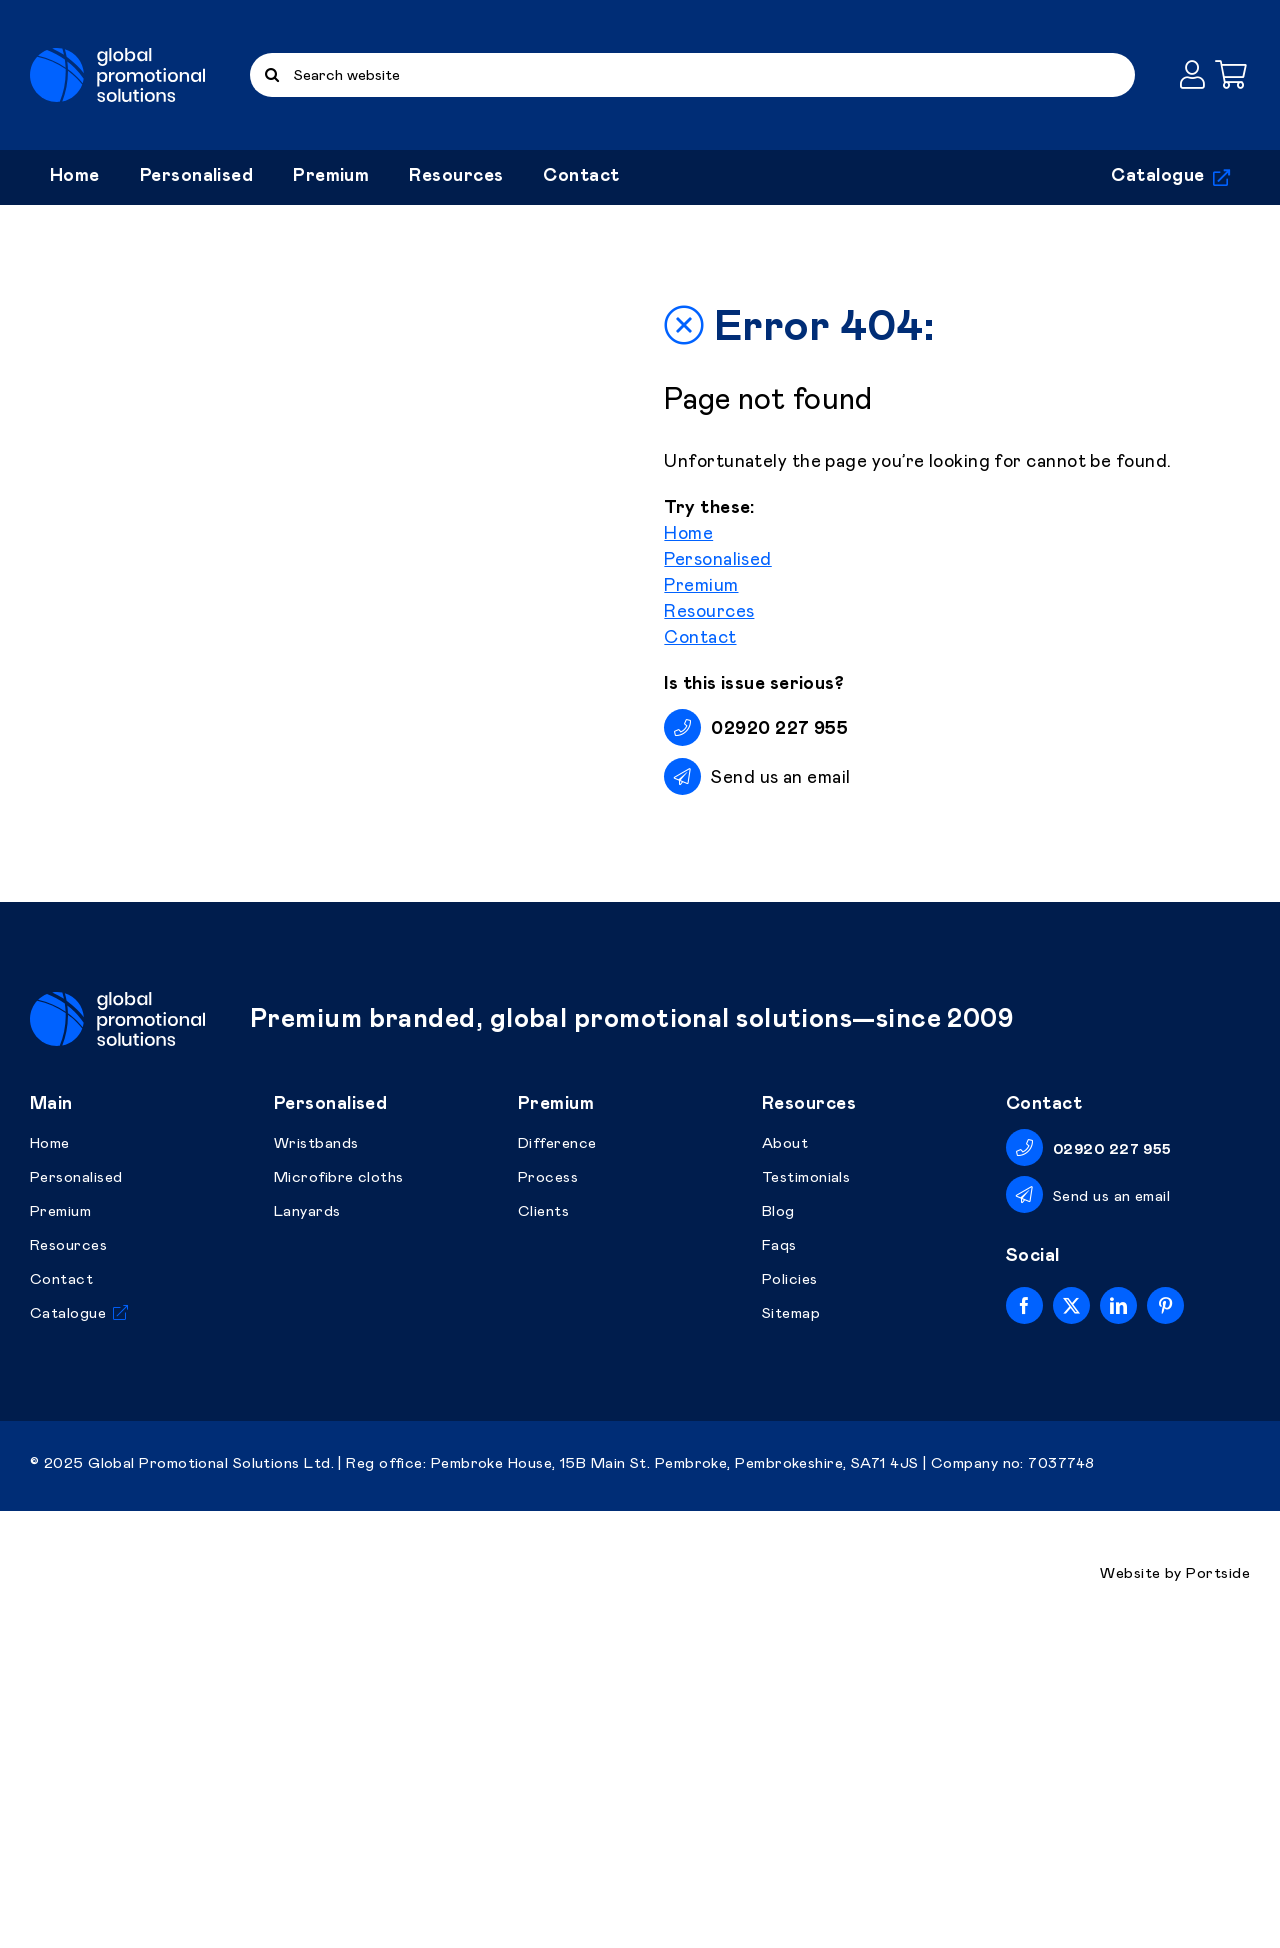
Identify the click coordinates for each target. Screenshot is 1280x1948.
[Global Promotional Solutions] (117, 57)
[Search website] (692, 75)
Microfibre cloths (339, 1488)
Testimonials (806, 1488)
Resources (709, 768)
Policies (790, 1590)
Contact (700, 794)
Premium (701, 742)
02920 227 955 (1112, 1460)
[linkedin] (1118, 1616)
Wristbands (316, 1454)
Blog (778, 1522)
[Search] (272, 75)
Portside (1218, 1884)
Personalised (717, 716)
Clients (543, 1522)
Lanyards (307, 1522)
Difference (557, 1454)
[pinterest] (1165, 1616)
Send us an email (780, 934)
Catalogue (68, 1624)
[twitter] (1071, 1616)
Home (688, 690)
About (785, 1454)
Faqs (779, 1556)
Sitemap (791, 1624)
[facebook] (1024, 1616)
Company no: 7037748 (1013, 1774)
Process (548, 1488)
